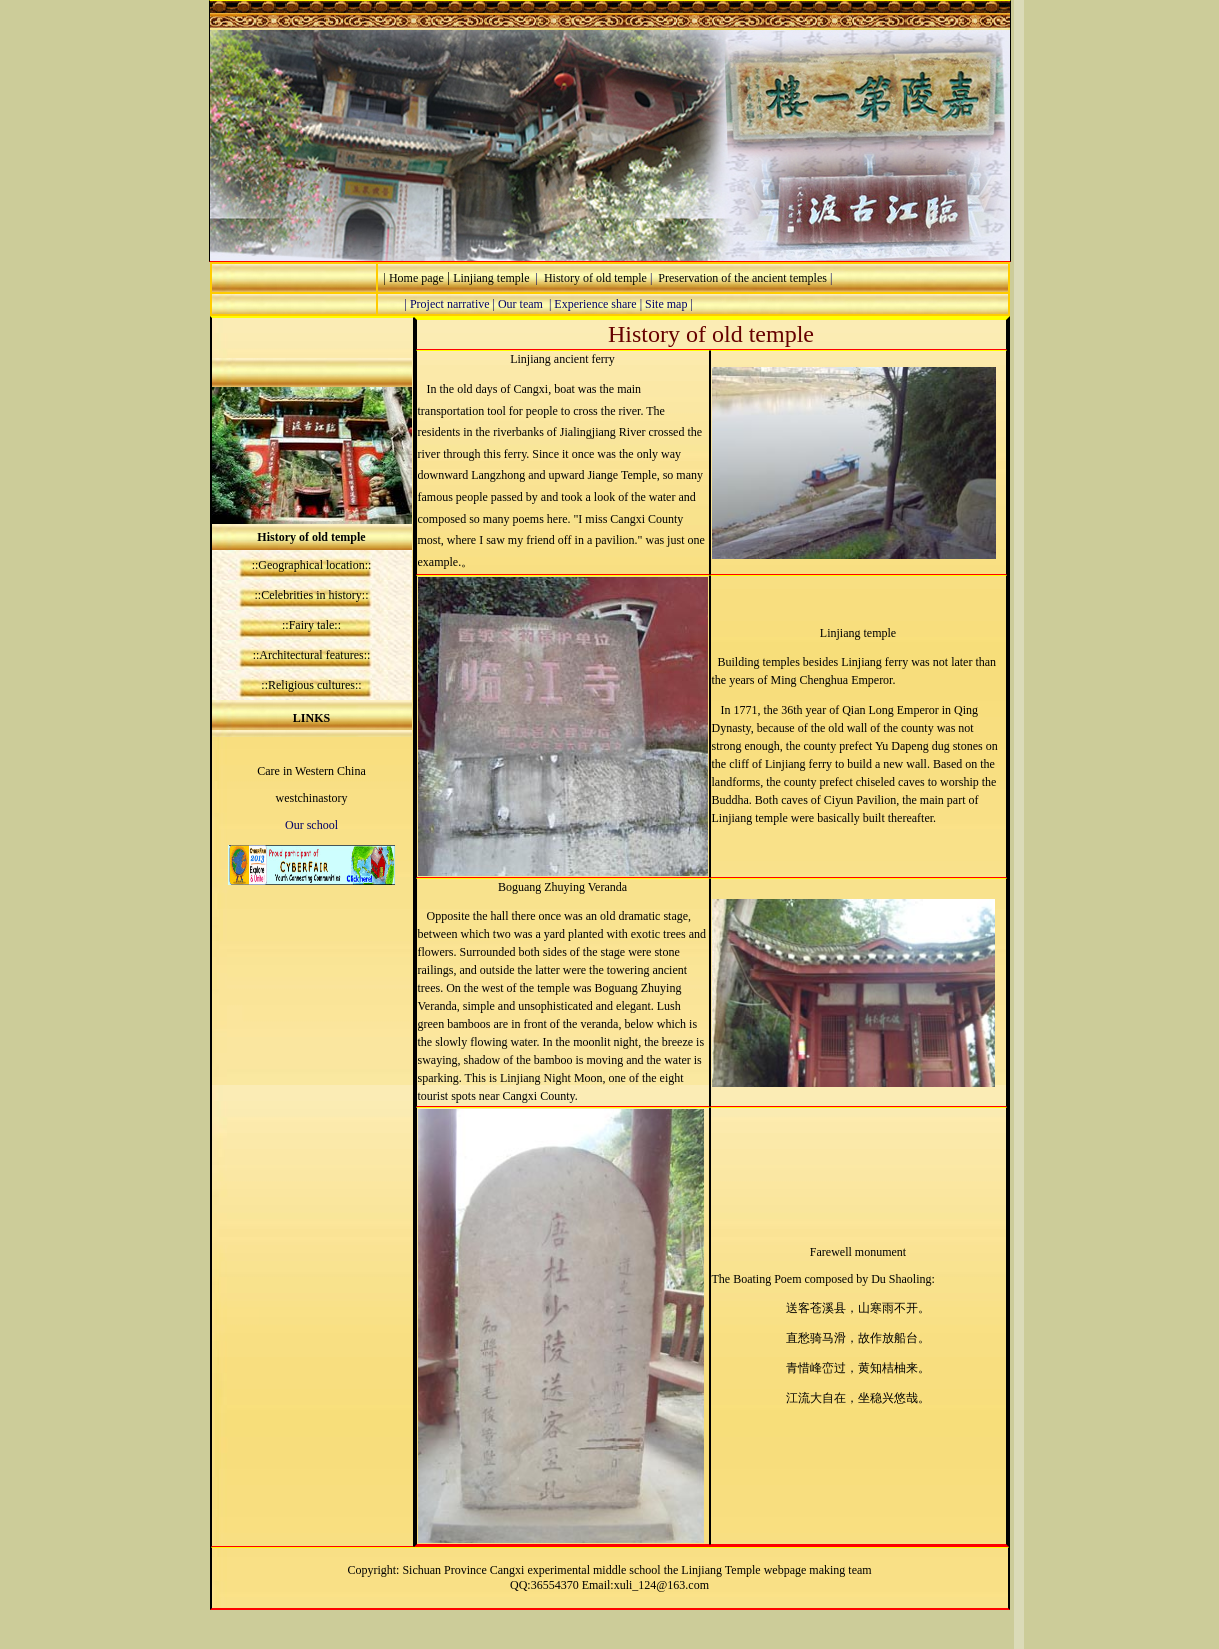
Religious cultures (311, 685)
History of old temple (592, 278)
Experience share (595, 304)
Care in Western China (311, 771)
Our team (520, 304)
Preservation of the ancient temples (742, 278)
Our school (311, 825)
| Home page (412, 278)
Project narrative (450, 304)
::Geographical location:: (312, 565)
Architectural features (311, 655)
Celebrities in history (311, 595)
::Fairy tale (308, 625)
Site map (666, 304)
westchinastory (312, 798)
